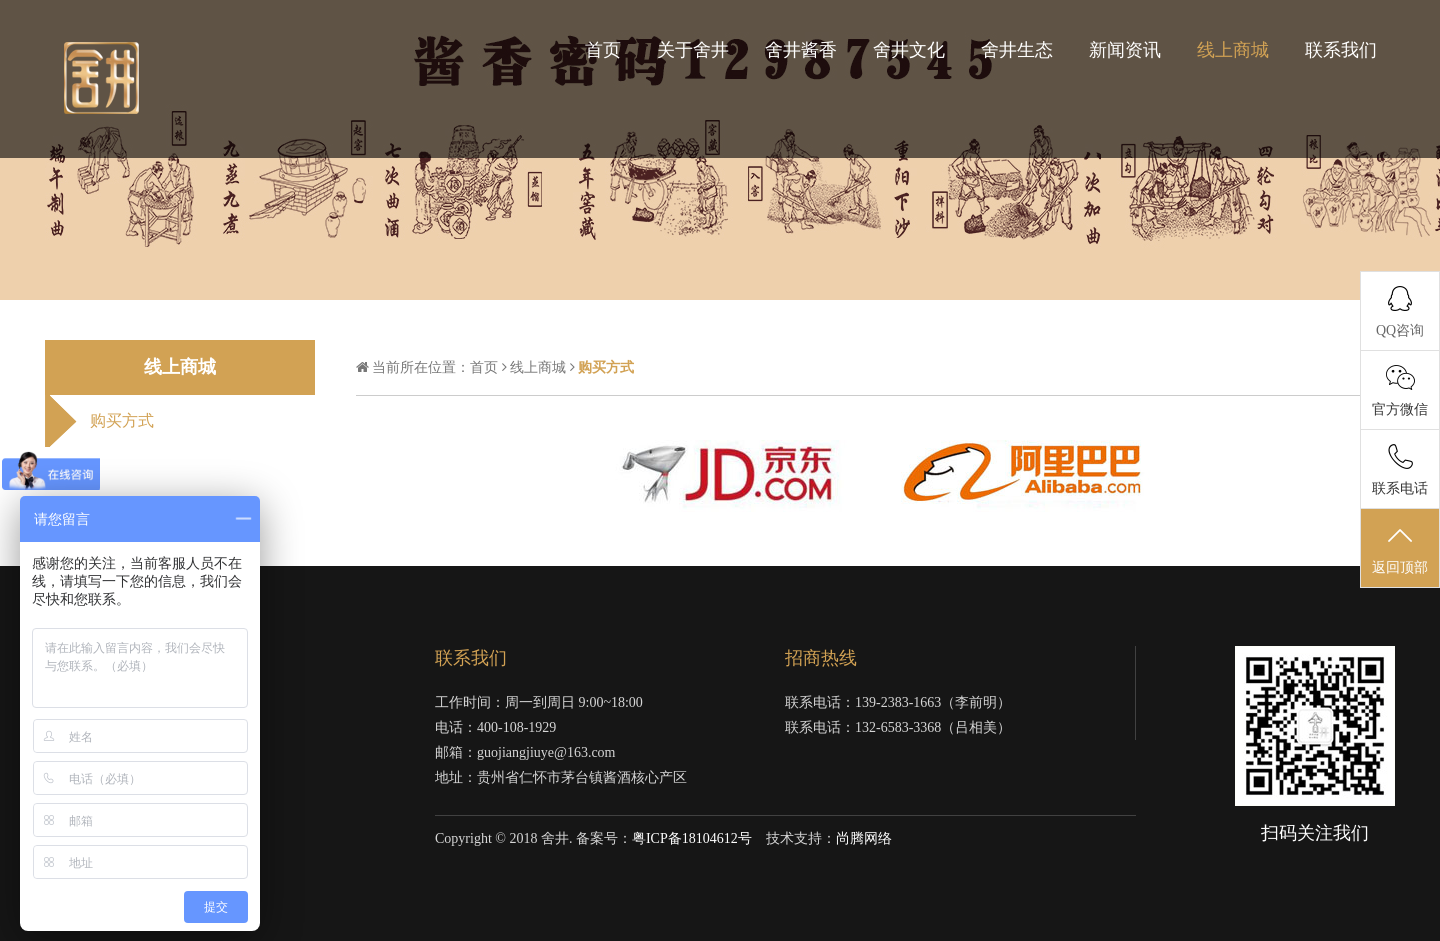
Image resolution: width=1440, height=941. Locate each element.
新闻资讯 (1125, 50)
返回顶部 (1400, 549)
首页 (603, 50)
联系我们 (1341, 50)
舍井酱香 (801, 50)
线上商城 (1233, 50)
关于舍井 (693, 50)
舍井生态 (1017, 50)
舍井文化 (909, 50)
